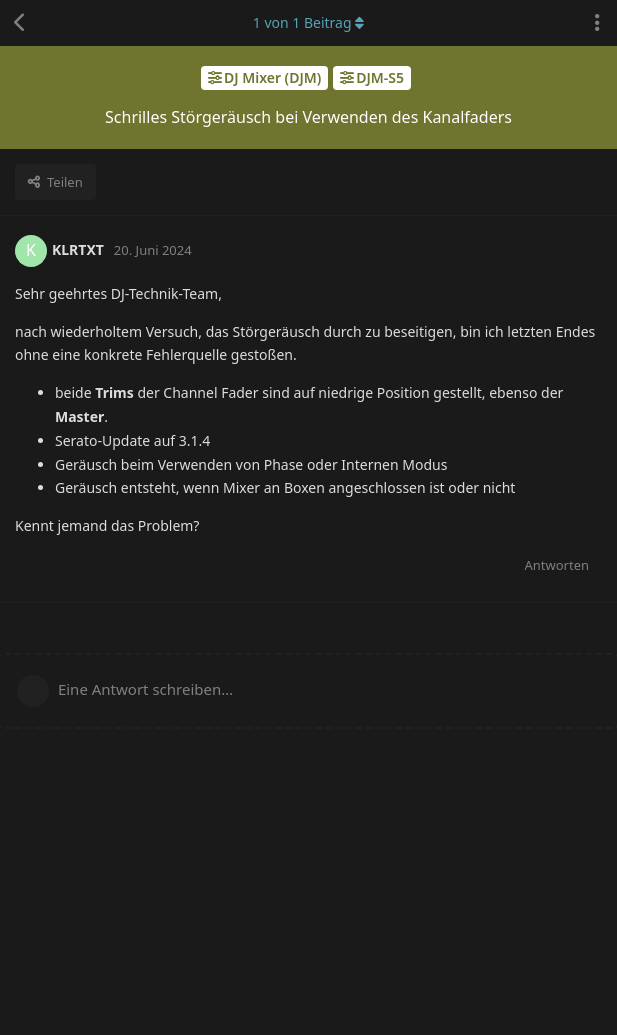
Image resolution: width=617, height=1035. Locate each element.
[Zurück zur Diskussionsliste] (20, 23)
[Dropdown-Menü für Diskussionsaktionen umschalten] (597, 23)
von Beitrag (308, 22)
